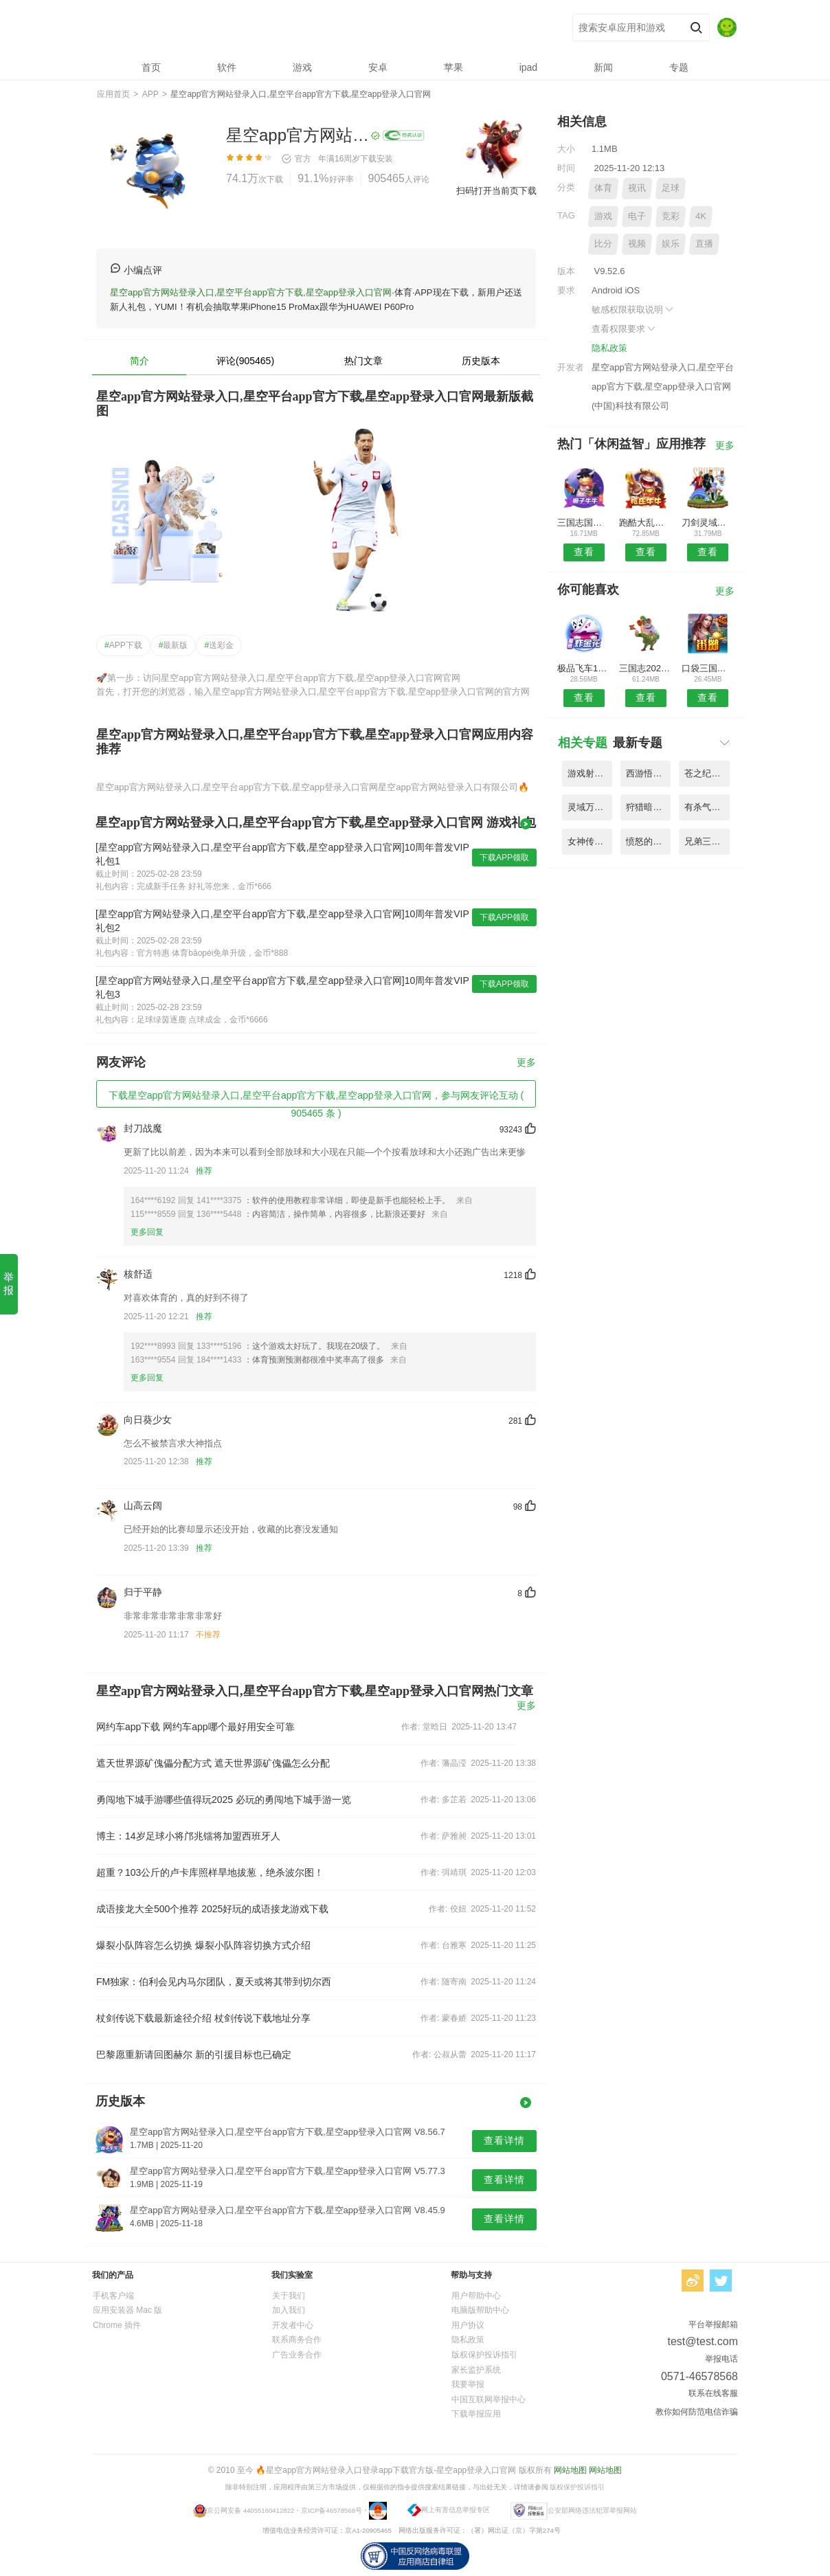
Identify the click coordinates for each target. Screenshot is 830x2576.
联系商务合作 (297, 2339)
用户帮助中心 (476, 2295)
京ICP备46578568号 (331, 2509)
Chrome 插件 (117, 2325)
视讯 (637, 188)
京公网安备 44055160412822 (250, 2509)
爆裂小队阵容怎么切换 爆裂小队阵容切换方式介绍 (203, 1945)
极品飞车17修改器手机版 (583, 668)
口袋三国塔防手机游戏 (708, 668)
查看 (584, 551)
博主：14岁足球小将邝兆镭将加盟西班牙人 (188, 1835)
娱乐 (671, 243)
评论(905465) (245, 360)
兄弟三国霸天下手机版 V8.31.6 (706, 841)
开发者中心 (292, 2325)
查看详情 (504, 2140)
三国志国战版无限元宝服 (583, 522)
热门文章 (363, 360)
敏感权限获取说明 (633, 309)
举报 (8, 1283)
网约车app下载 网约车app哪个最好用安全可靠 (195, 1726)
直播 (704, 243)
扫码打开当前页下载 (496, 191)
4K (700, 216)
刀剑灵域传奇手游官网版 (708, 522)
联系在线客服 (713, 2393)
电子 (637, 216)
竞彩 (671, 216)
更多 (526, 1062)
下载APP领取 (504, 857)
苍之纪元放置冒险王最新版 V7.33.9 (706, 773)
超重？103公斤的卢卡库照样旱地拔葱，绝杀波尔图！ (210, 1872)
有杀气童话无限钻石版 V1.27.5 (706, 807)
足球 (671, 188)
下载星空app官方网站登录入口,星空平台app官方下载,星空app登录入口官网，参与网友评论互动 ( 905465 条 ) (316, 1099)
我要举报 (467, 2384)
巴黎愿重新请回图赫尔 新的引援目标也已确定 (193, 2054)
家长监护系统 (476, 2370)
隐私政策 (609, 348)
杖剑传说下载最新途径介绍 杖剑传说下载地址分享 (203, 2018)
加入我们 (288, 2310)
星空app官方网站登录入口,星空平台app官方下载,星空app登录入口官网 (298, 27)
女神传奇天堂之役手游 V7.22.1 (590, 841)
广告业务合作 (297, 2355)
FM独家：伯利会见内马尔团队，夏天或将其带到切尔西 (213, 1981)
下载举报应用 (476, 2414)
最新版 (173, 645)
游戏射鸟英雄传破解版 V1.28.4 (590, 773)
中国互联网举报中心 (488, 2399)
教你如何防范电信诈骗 (696, 2412)
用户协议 (467, 2325)
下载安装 (376, 159)
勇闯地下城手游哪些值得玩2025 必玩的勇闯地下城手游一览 (223, 1799)
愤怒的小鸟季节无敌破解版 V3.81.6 (648, 841)
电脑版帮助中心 (480, 2310)
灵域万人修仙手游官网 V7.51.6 (590, 807)
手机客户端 (113, 2295)
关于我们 (288, 2295)
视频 (637, 243)
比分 (603, 243)
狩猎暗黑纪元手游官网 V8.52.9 (648, 807)
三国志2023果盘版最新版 (645, 668)
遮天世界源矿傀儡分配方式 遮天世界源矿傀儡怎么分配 (213, 1763)
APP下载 (123, 645)
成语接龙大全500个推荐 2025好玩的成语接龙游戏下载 (212, 1908)
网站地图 (570, 2470)
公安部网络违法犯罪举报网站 (592, 2509)
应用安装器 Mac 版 (127, 2310)
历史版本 (481, 360)
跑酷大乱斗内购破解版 (645, 522)
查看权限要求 (625, 329)
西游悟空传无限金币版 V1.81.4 (648, 773)
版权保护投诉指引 (484, 2355)
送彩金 (219, 645)
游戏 (603, 216)
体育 (603, 188)
